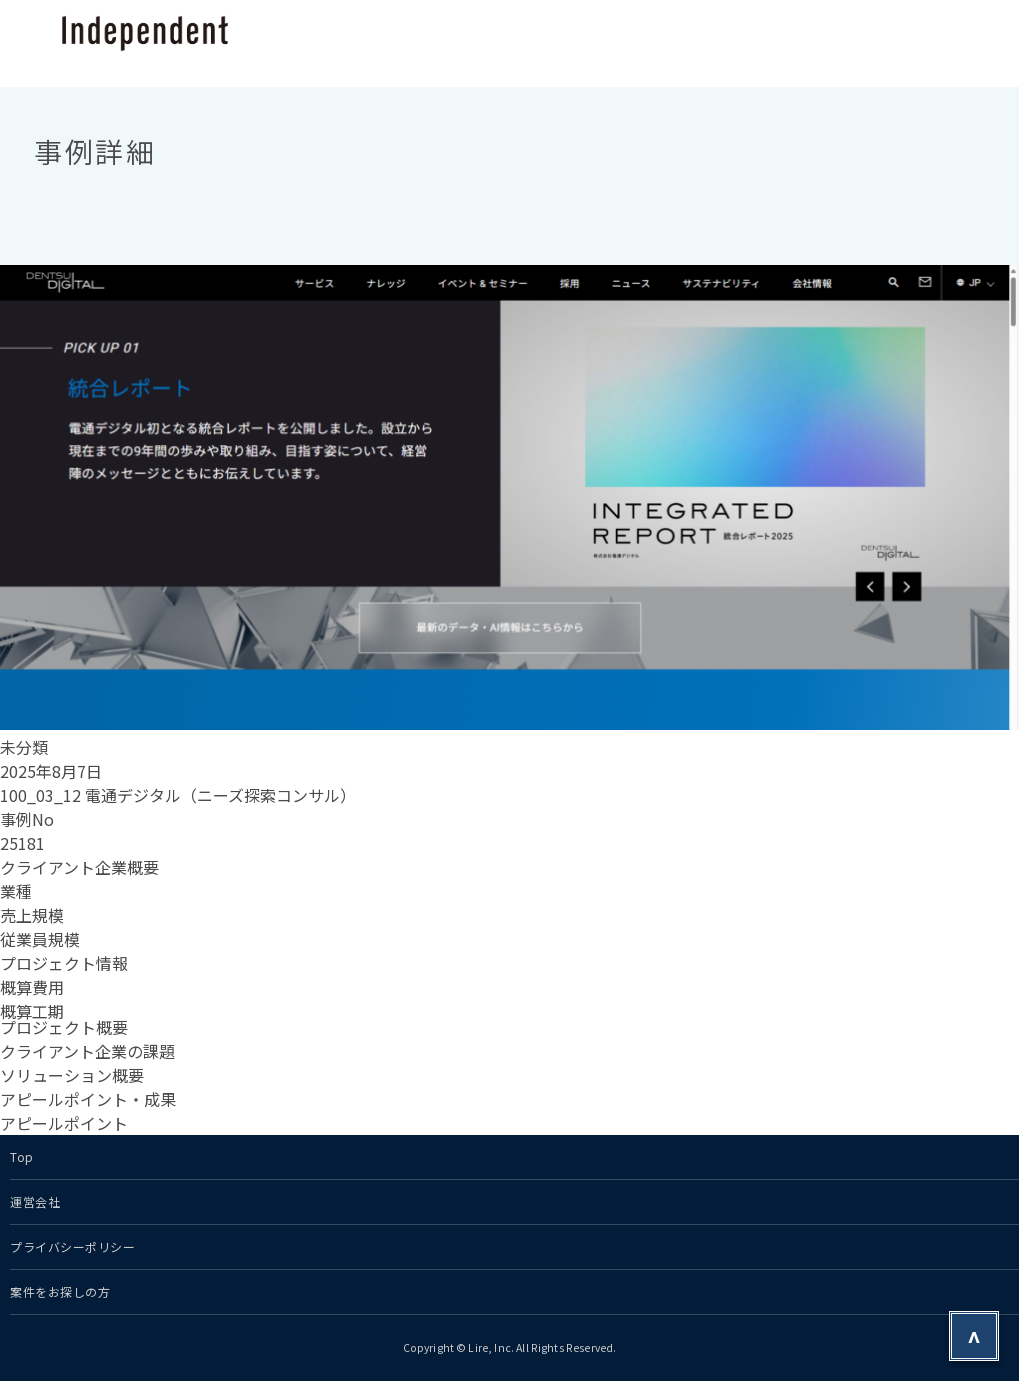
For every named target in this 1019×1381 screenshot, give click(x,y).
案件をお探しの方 (60, 1291)
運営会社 (35, 1201)
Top (22, 1156)
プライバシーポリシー (73, 1246)
